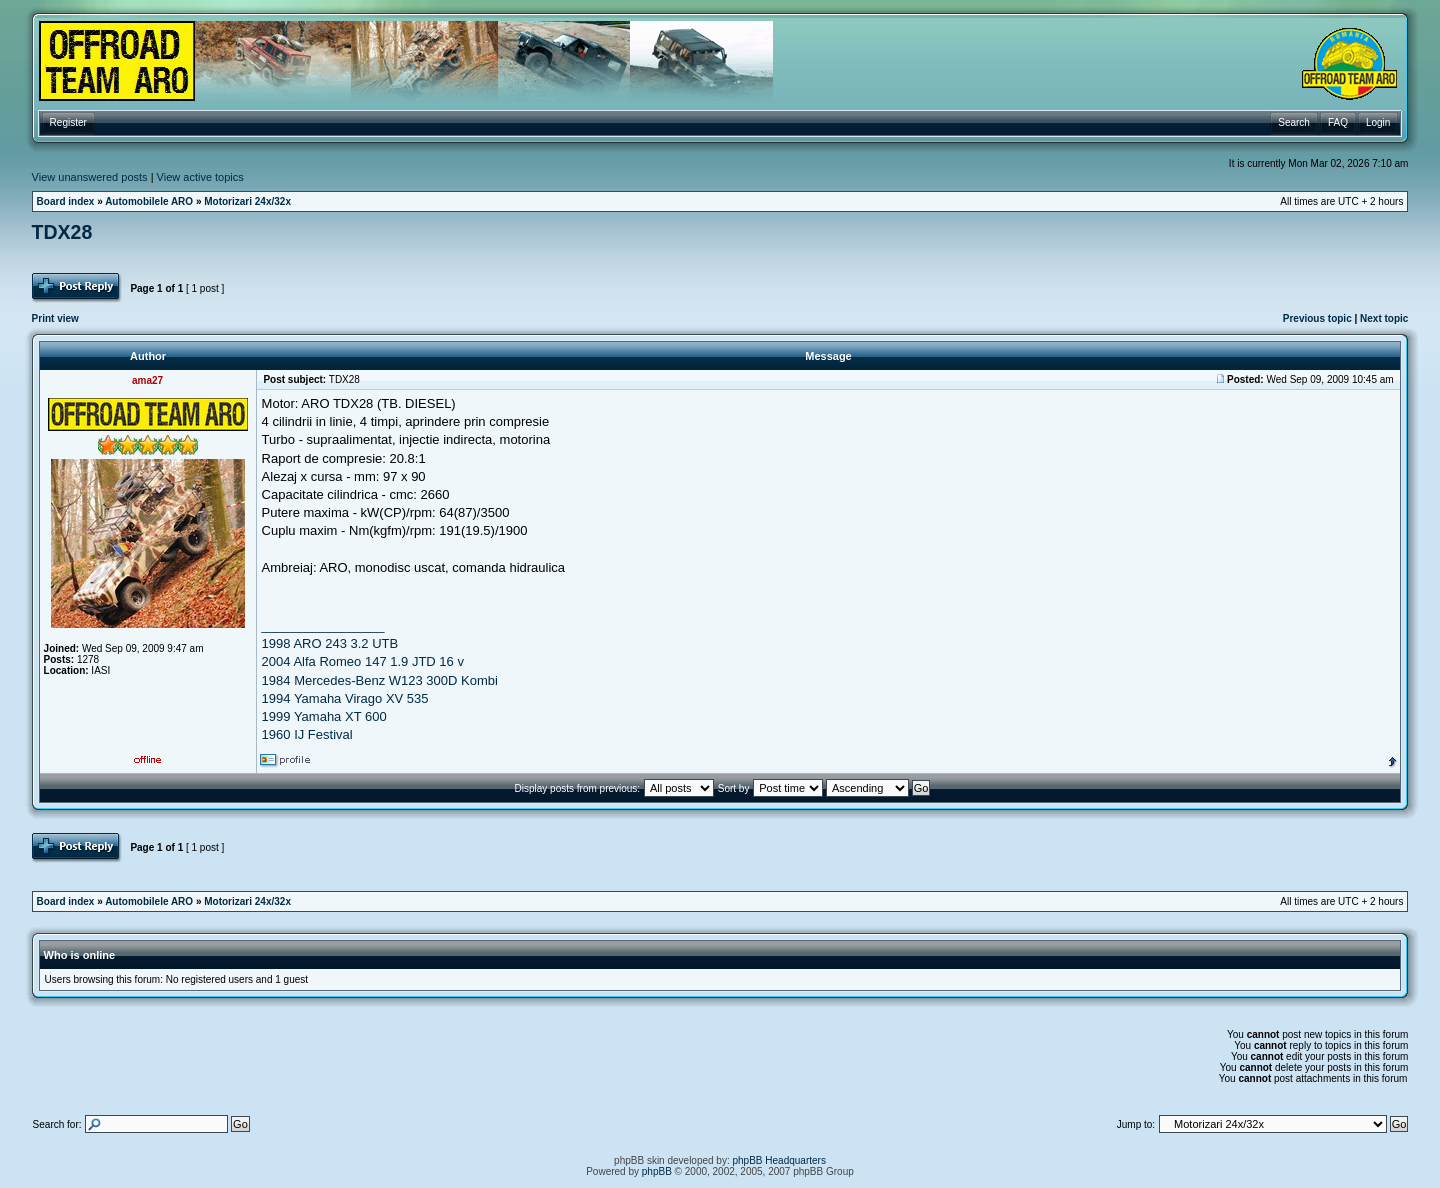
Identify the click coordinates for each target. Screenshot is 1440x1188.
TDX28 (62, 232)
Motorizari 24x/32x (247, 201)
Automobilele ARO (149, 201)
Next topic (1384, 318)
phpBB (657, 1171)
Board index (66, 201)
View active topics (200, 177)
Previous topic (1317, 318)
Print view (55, 318)
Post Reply (77, 288)
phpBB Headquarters (779, 1160)
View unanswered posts (90, 177)
